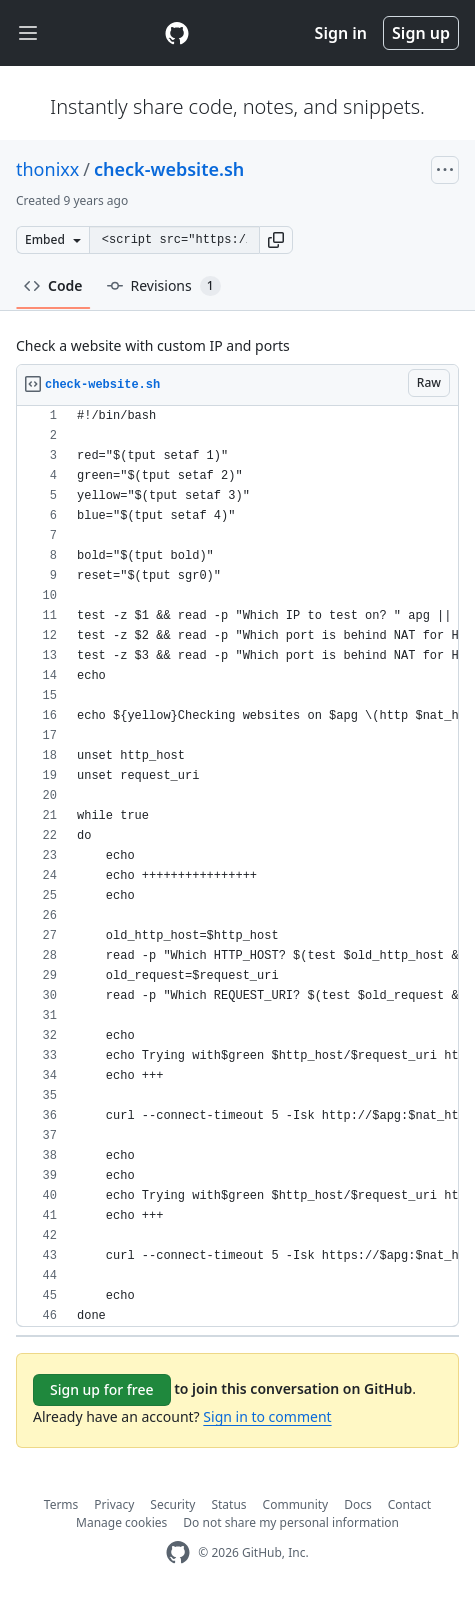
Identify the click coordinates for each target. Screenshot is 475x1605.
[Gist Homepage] (177, 33)
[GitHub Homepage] (178, 1552)
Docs (358, 1504)
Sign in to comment (267, 1416)
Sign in (341, 33)
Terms (61, 1504)
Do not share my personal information (291, 1522)
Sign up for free (102, 1389)
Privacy (114, 1504)
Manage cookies (121, 1522)
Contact (409, 1504)
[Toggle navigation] (28, 33)
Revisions (164, 286)
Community (296, 1504)
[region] (237, 866)
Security (172, 1504)
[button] (276, 240)
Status (228, 1504)
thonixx (47, 169)
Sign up (421, 33)
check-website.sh (169, 169)
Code (53, 285)
